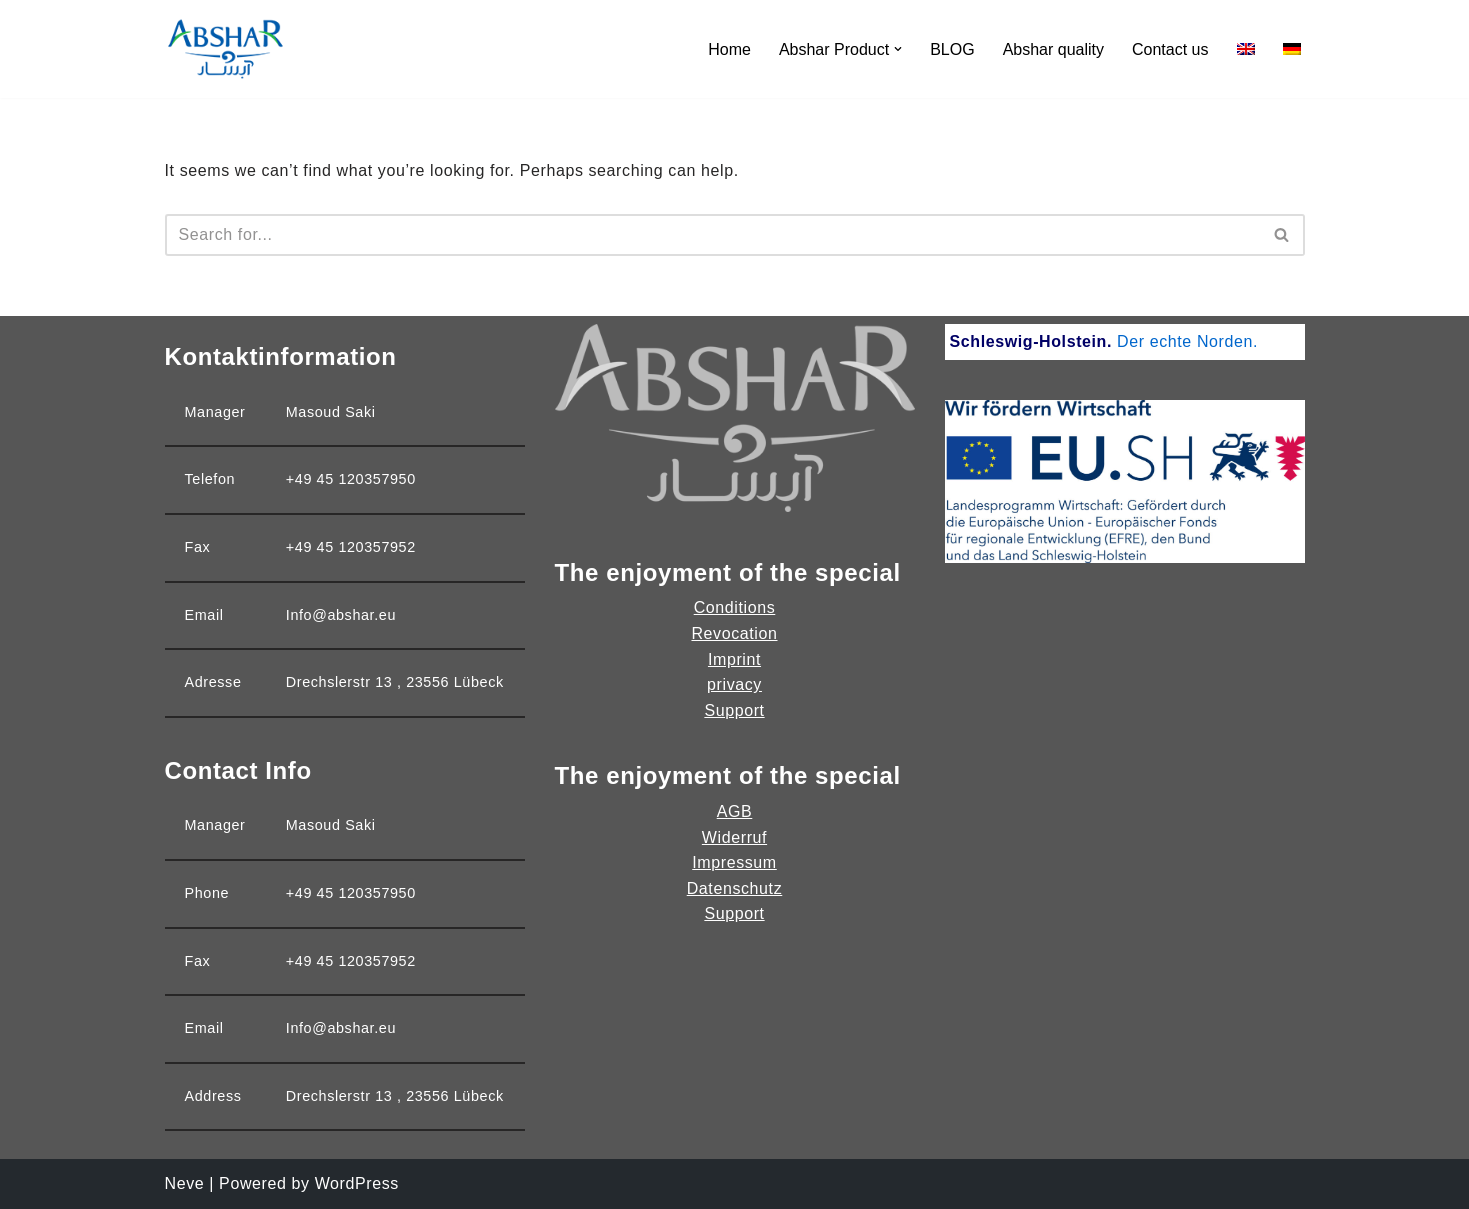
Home (729, 49)
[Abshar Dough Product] (225, 49)
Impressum (734, 862)
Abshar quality (1053, 49)
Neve (185, 1183)
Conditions (735, 607)
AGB (735, 811)
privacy (734, 684)
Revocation (734, 633)
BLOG (952, 49)
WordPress (357, 1183)
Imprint (734, 659)
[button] (898, 49)
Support (734, 710)
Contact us (1170, 49)
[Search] (712, 235)
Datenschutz (735, 888)
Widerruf (734, 837)
